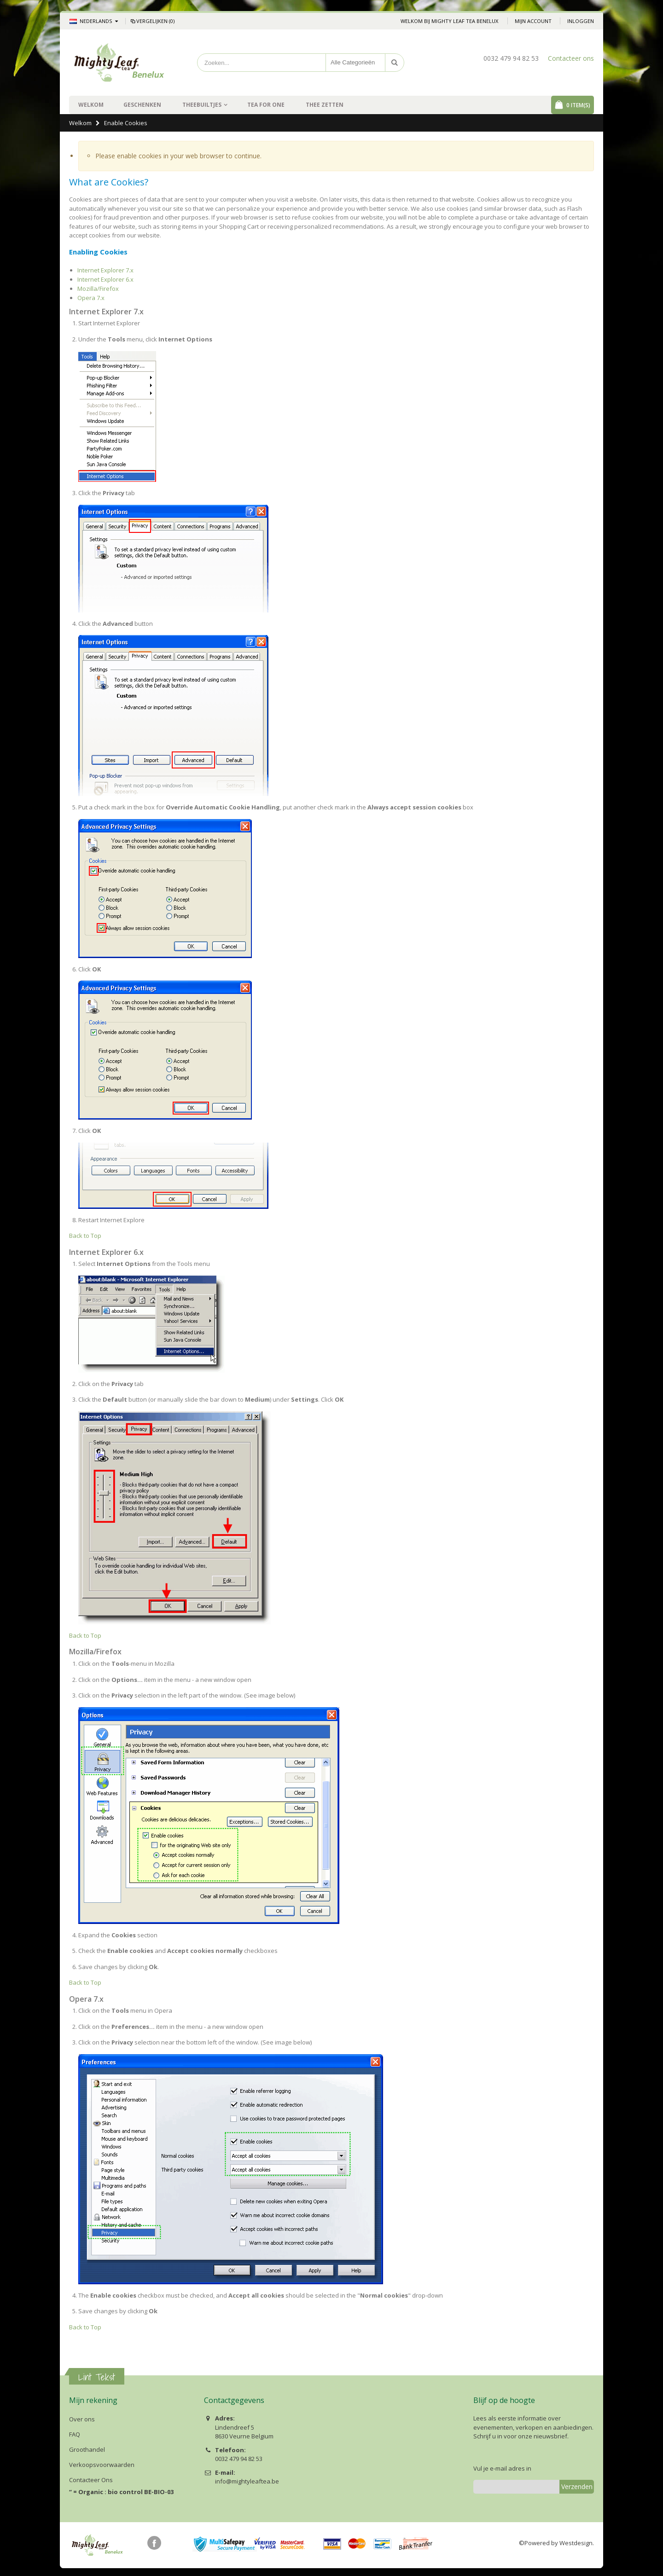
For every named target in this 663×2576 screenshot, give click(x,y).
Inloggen (580, 20)
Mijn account (533, 20)
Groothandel (87, 2449)
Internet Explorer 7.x (105, 270)
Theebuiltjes (201, 105)
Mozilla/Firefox (98, 288)
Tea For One (266, 105)
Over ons (82, 2419)
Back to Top (85, 1235)
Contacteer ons (571, 58)
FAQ (74, 2434)
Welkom (80, 123)
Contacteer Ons (91, 2480)
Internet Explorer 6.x (105, 279)
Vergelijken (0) (151, 20)
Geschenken (142, 105)
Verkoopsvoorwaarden (101, 2464)
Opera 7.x (91, 298)
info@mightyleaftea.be (247, 2481)
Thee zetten (324, 105)
